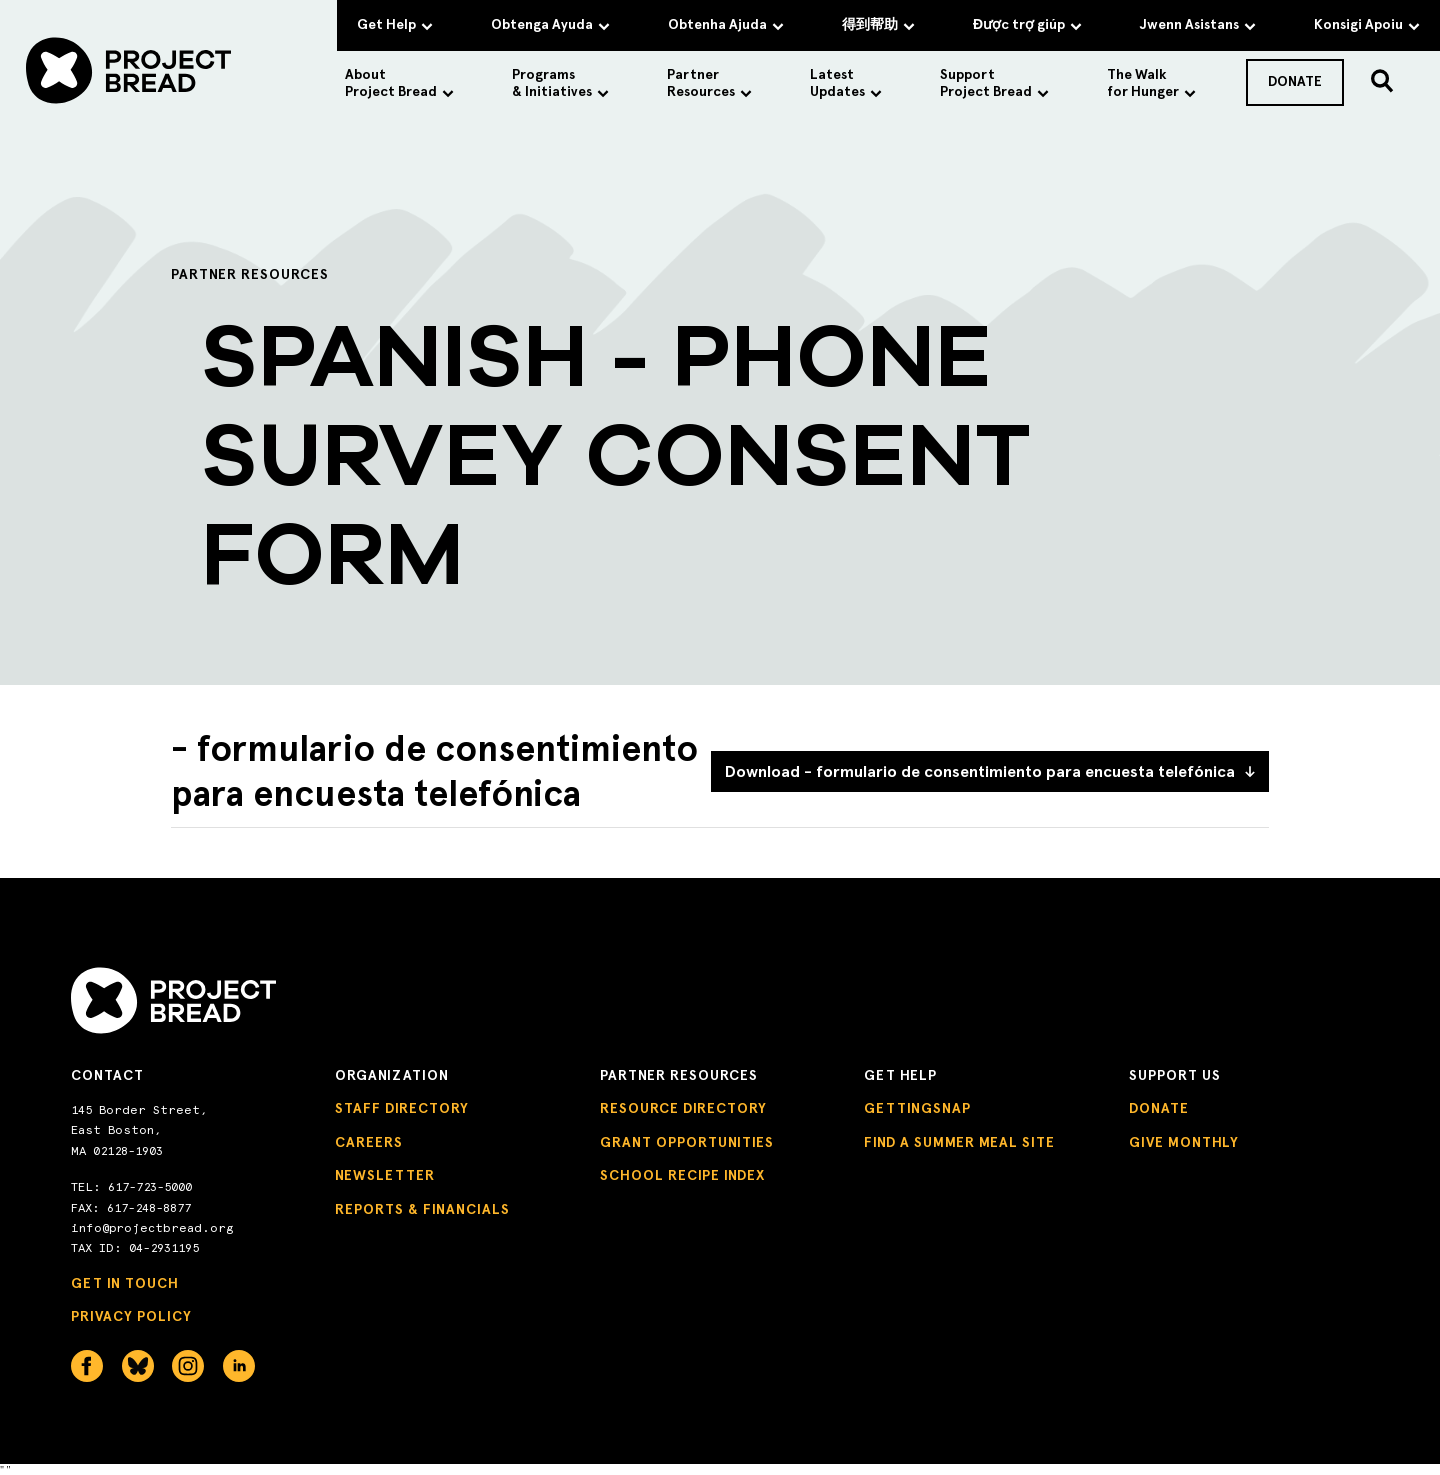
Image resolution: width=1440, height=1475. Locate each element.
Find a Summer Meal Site (959, 1142)
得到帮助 (878, 24)
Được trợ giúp (1027, 24)
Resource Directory (683, 1108)
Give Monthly (1184, 1142)
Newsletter (385, 1175)
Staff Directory (402, 1108)
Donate (1159, 1108)
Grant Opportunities (687, 1142)
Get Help (395, 24)
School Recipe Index (682, 1175)
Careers (369, 1142)
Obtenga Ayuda (550, 24)
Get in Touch (125, 1283)
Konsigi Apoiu (1367, 24)
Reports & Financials (422, 1209)
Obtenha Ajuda (726, 24)
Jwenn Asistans (1198, 24)
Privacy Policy (131, 1316)
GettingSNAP (917, 1108)
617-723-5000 (150, 1187)
